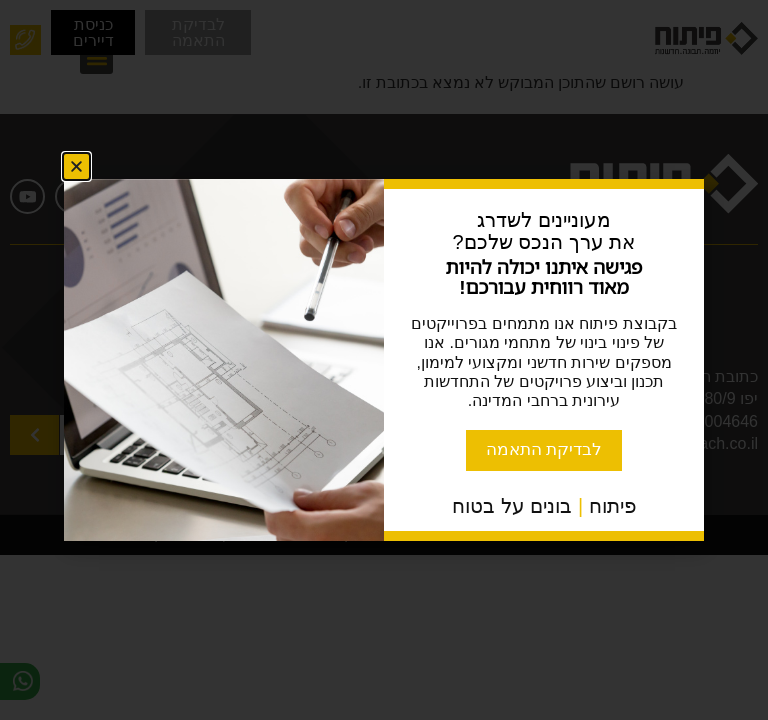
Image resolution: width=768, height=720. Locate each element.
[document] (384, 360)
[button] (76, 165)
